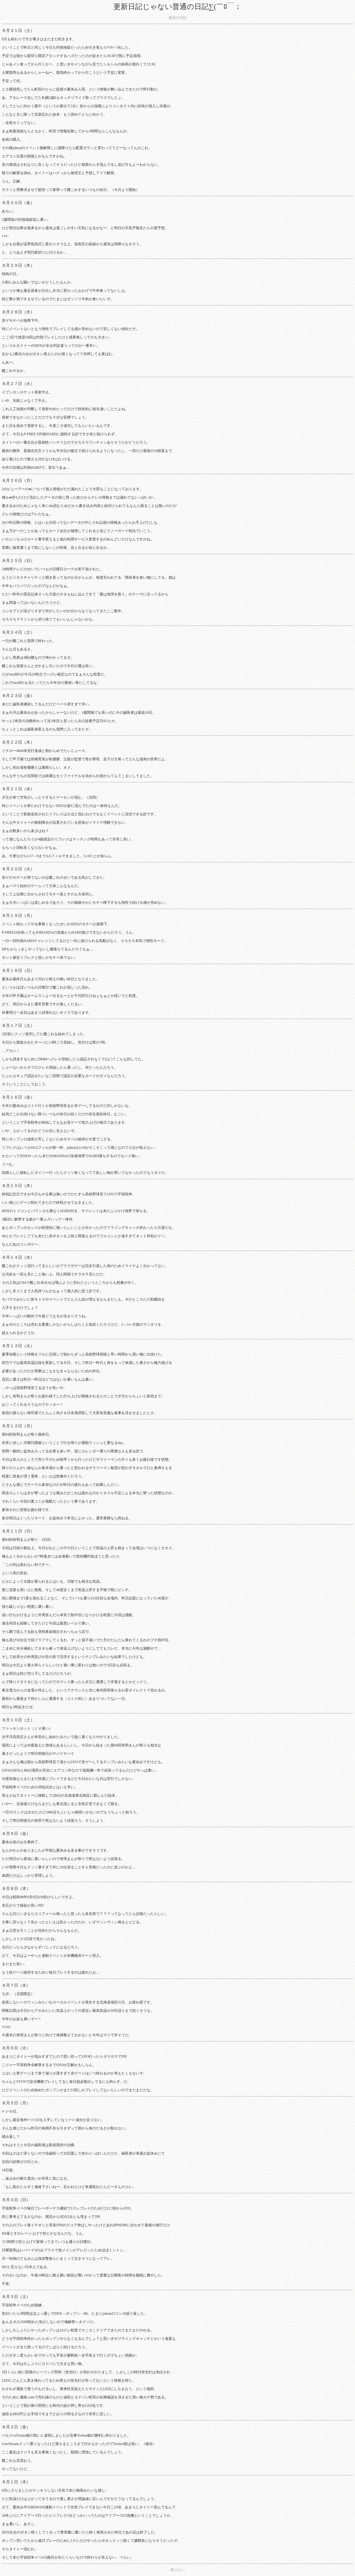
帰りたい (177, 2570)
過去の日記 (177, 17)
